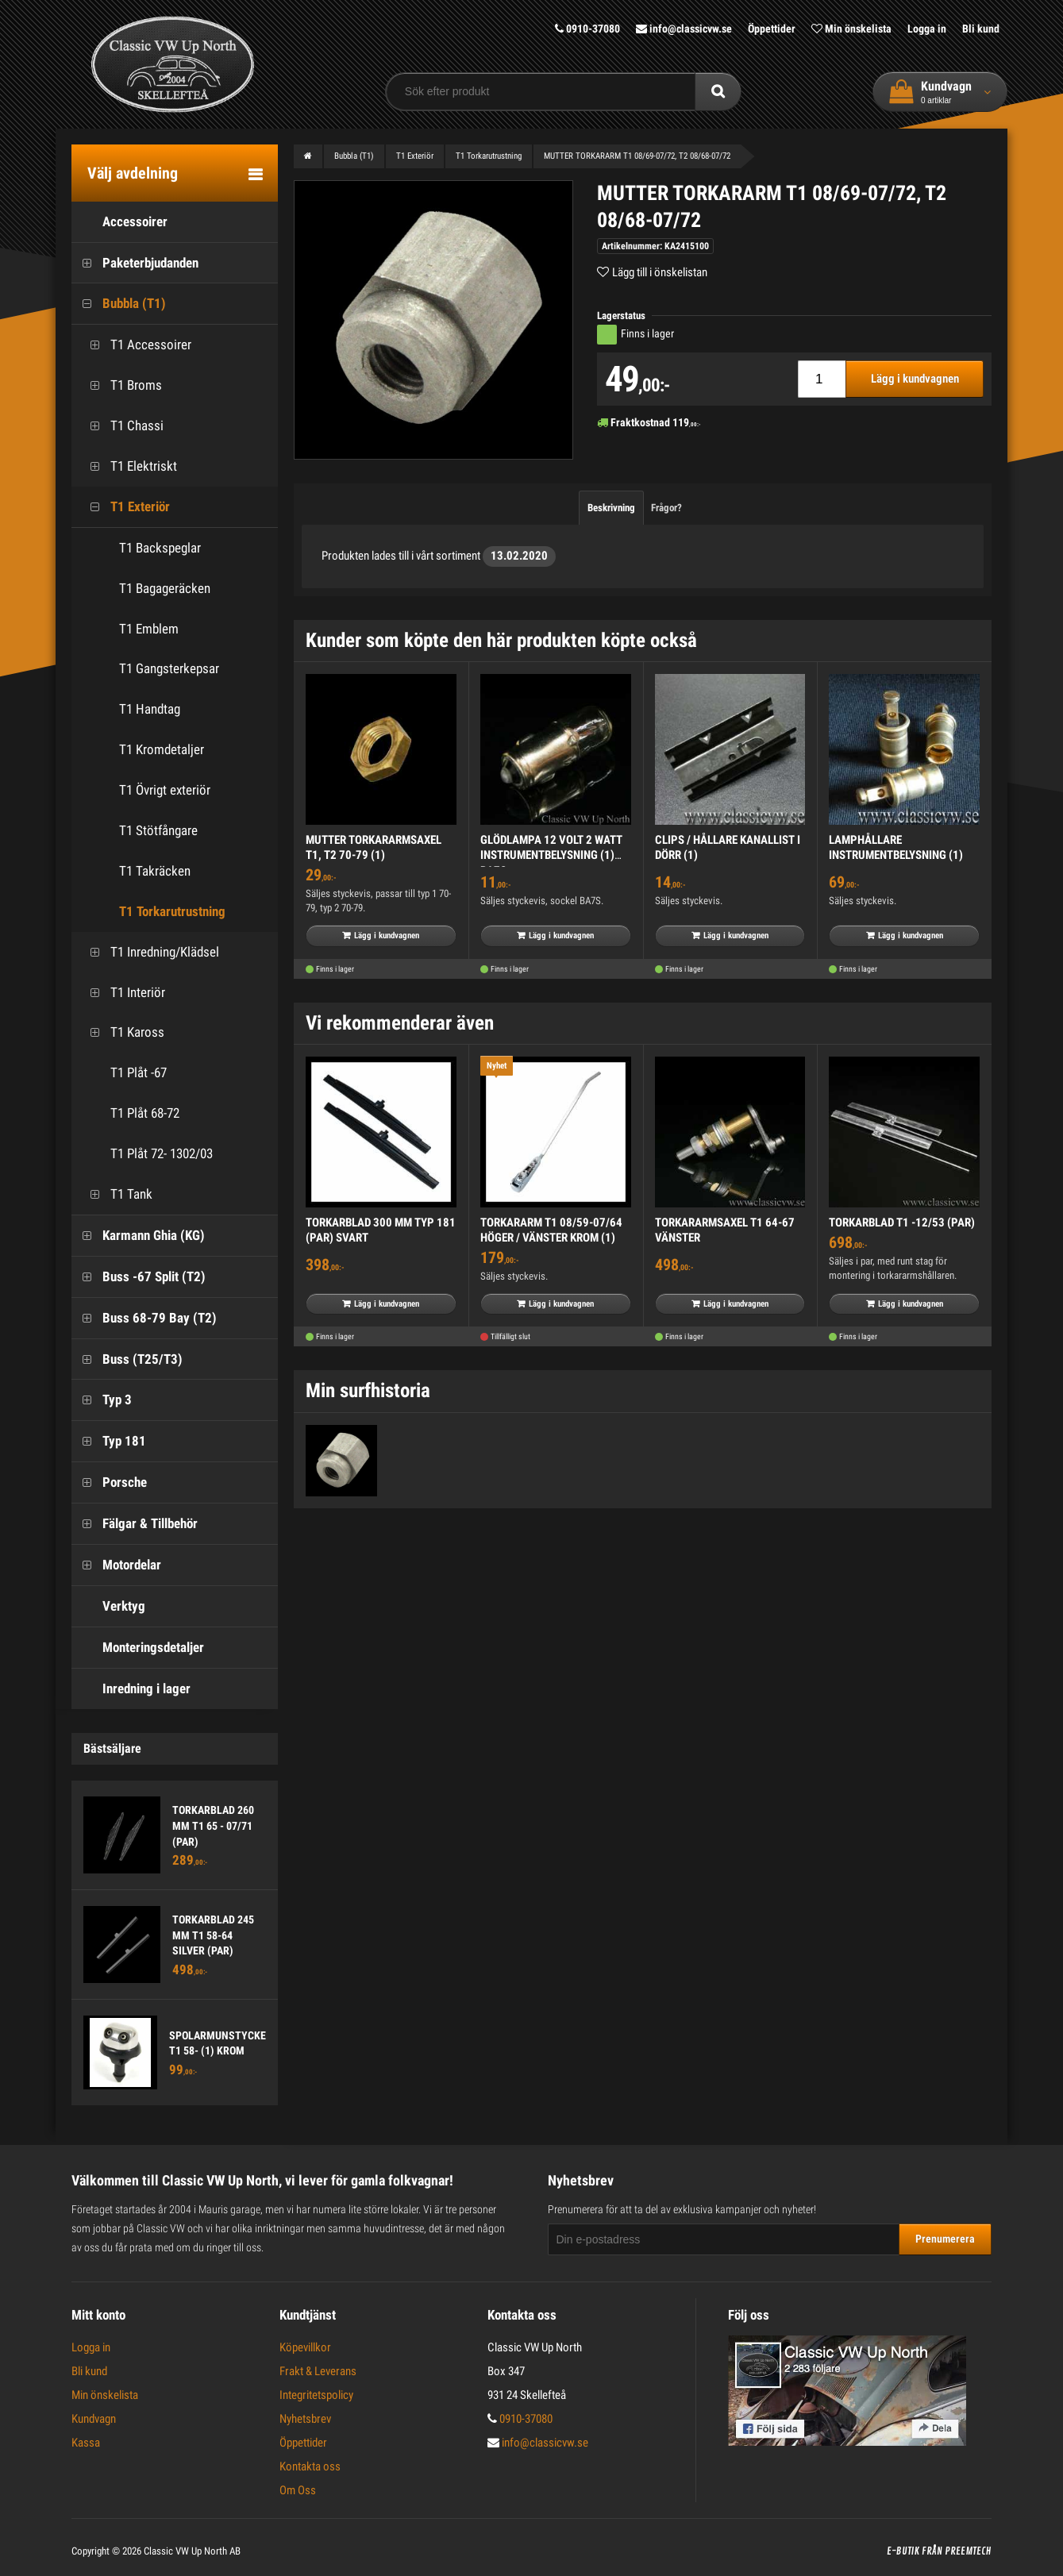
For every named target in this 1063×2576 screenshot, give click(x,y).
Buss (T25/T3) (127, 1359)
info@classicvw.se (684, 28)
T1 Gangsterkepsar (169, 668)
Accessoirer (119, 221)
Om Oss (297, 2490)
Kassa (85, 2442)
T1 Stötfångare (158, 830)
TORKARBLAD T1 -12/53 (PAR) (902, 1222)
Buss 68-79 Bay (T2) (144, 1318)
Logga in (926, 28)
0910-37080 (587, 28)
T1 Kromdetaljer (161, 749)
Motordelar (116, 1565)
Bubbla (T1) (118, 303)
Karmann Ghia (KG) (138, 1235)
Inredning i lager (131, 1688)
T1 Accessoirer (135, 344)
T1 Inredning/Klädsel (149, 952)
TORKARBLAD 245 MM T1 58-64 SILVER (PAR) (213, 1935)
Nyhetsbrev (305, 2419)
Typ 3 (101, 1399)
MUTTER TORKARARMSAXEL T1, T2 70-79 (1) (373, 848)
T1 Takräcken (155, 871)
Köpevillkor (305, 2347)
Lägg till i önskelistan (659, 272)
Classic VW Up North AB (192, 2551)
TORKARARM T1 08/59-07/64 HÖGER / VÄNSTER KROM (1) (551, 1230)
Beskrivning (611, 508)
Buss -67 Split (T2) (138, 1276)
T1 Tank (115, 1194)
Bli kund (980, 28)
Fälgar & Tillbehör (134, 1523)
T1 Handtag (149, 709)
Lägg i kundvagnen (915, 379)
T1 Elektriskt (128, 466)
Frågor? (666, 508)
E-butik (903, 2551)
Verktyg (108, 1606)
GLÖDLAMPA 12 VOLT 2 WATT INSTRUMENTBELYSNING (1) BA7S (551, 855)
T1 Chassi (121, 425)
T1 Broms (120, 385)
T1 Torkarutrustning (172, 911)
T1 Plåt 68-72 (129, 1113)
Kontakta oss (310, 2466)
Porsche (109, 1482)
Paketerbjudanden (134, 263)
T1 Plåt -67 (123, 1072)
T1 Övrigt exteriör (164, 790)
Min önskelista (851, 28)
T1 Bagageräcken (164, 588)
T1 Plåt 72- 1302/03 (146, 1153)
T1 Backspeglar (160, 548)
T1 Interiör (122, 992)
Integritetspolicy (316, 2395)
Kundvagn (93, 2419)
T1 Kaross (121, 1032)
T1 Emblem (149, 629)
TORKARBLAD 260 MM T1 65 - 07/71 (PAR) (213, 1825)
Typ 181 (108, 1441)
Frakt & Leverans (317, 2371)
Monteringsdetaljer (137, 1647)
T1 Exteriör (124, 506)
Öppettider (771, 28)
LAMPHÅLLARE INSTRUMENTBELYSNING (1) (896, 848)
